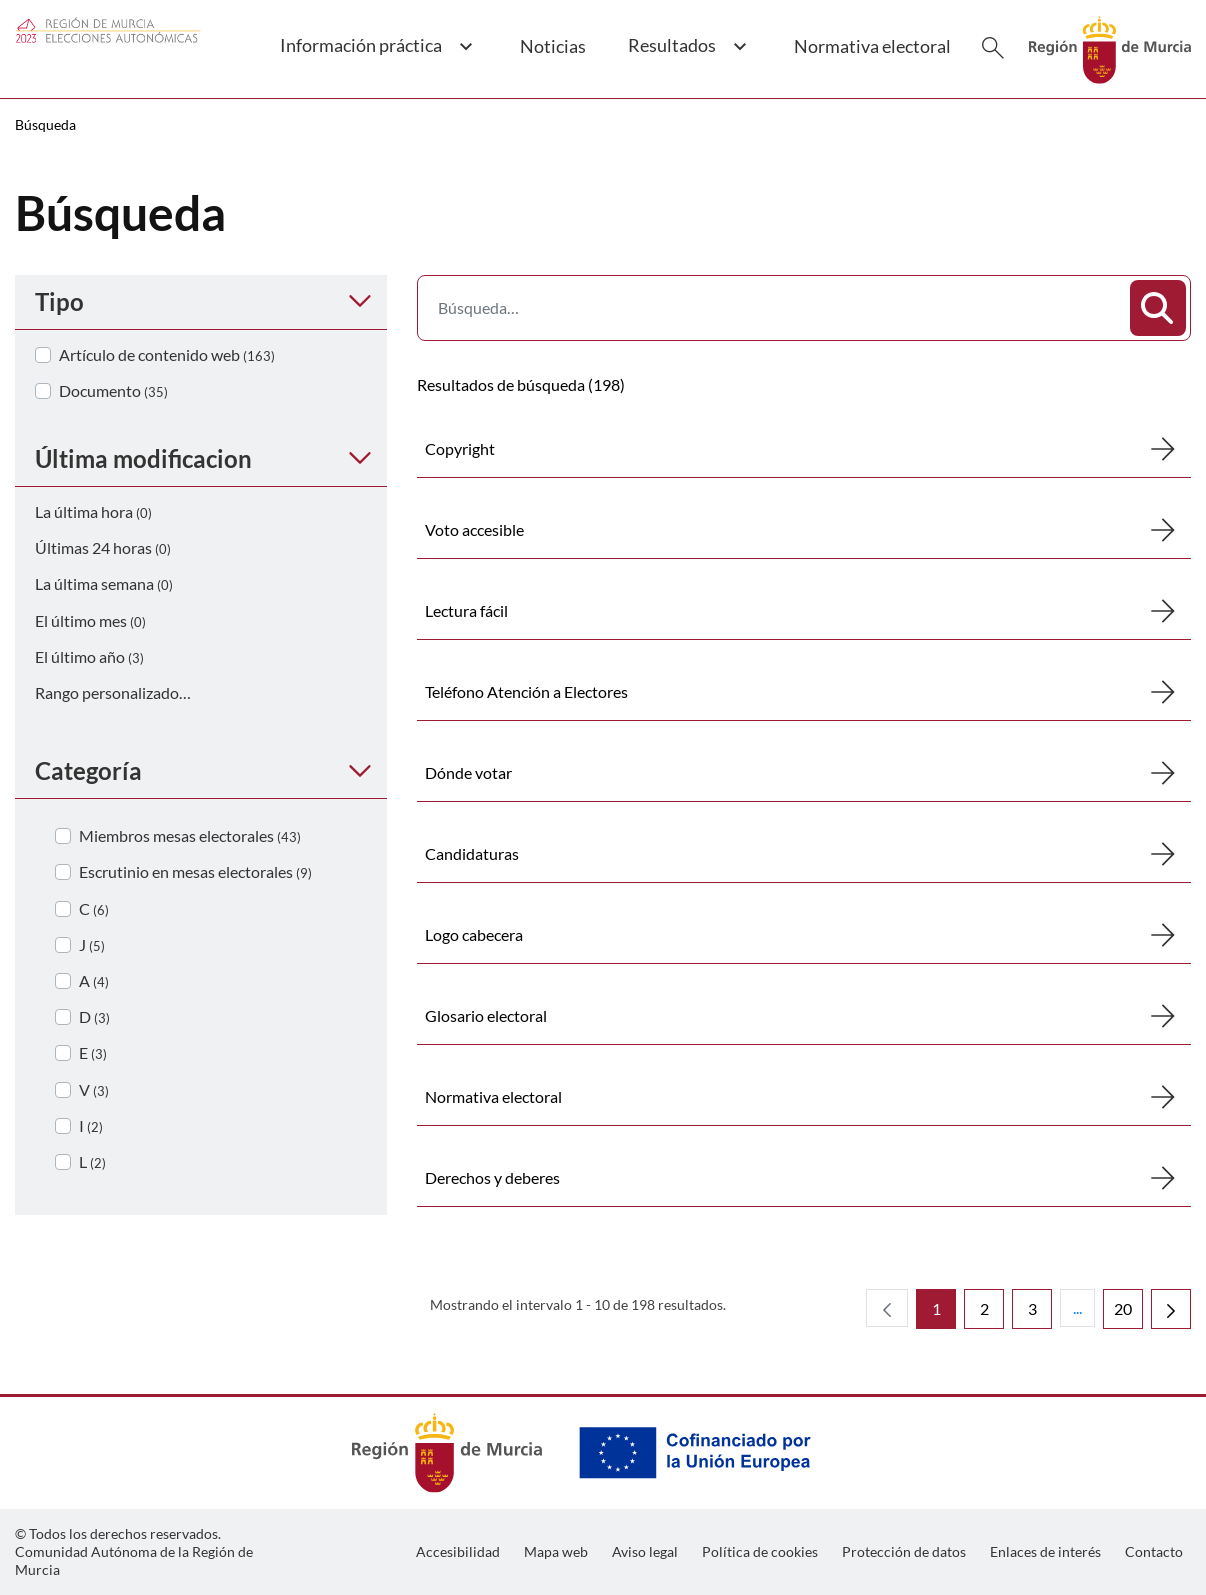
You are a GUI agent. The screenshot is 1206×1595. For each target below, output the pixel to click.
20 (1128, 1314)
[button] (376, 57)
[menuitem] (458, 1552)
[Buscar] (993, 48)
